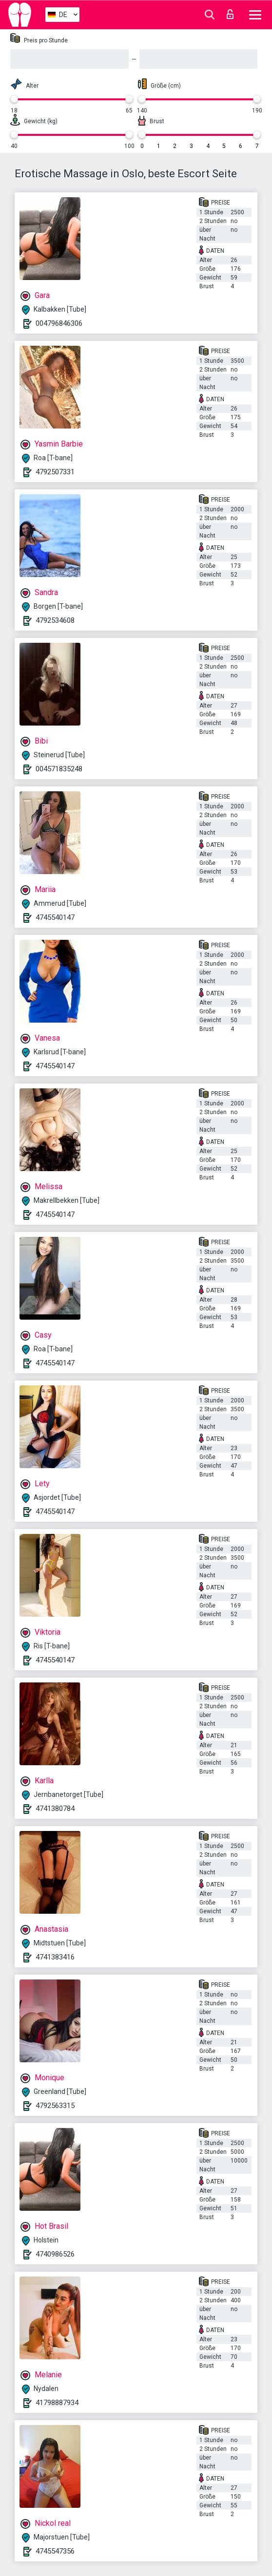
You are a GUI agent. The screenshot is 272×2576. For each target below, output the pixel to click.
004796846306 (59, 323)
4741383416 (55, 1957)
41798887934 (57, 2402)
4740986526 (55, 2254)
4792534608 (55, 620)
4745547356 (55, 2551)
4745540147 (55, 917)
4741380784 (55, 1808)
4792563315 (55, 2105)
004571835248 (59, 769)
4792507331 (55, 471)
